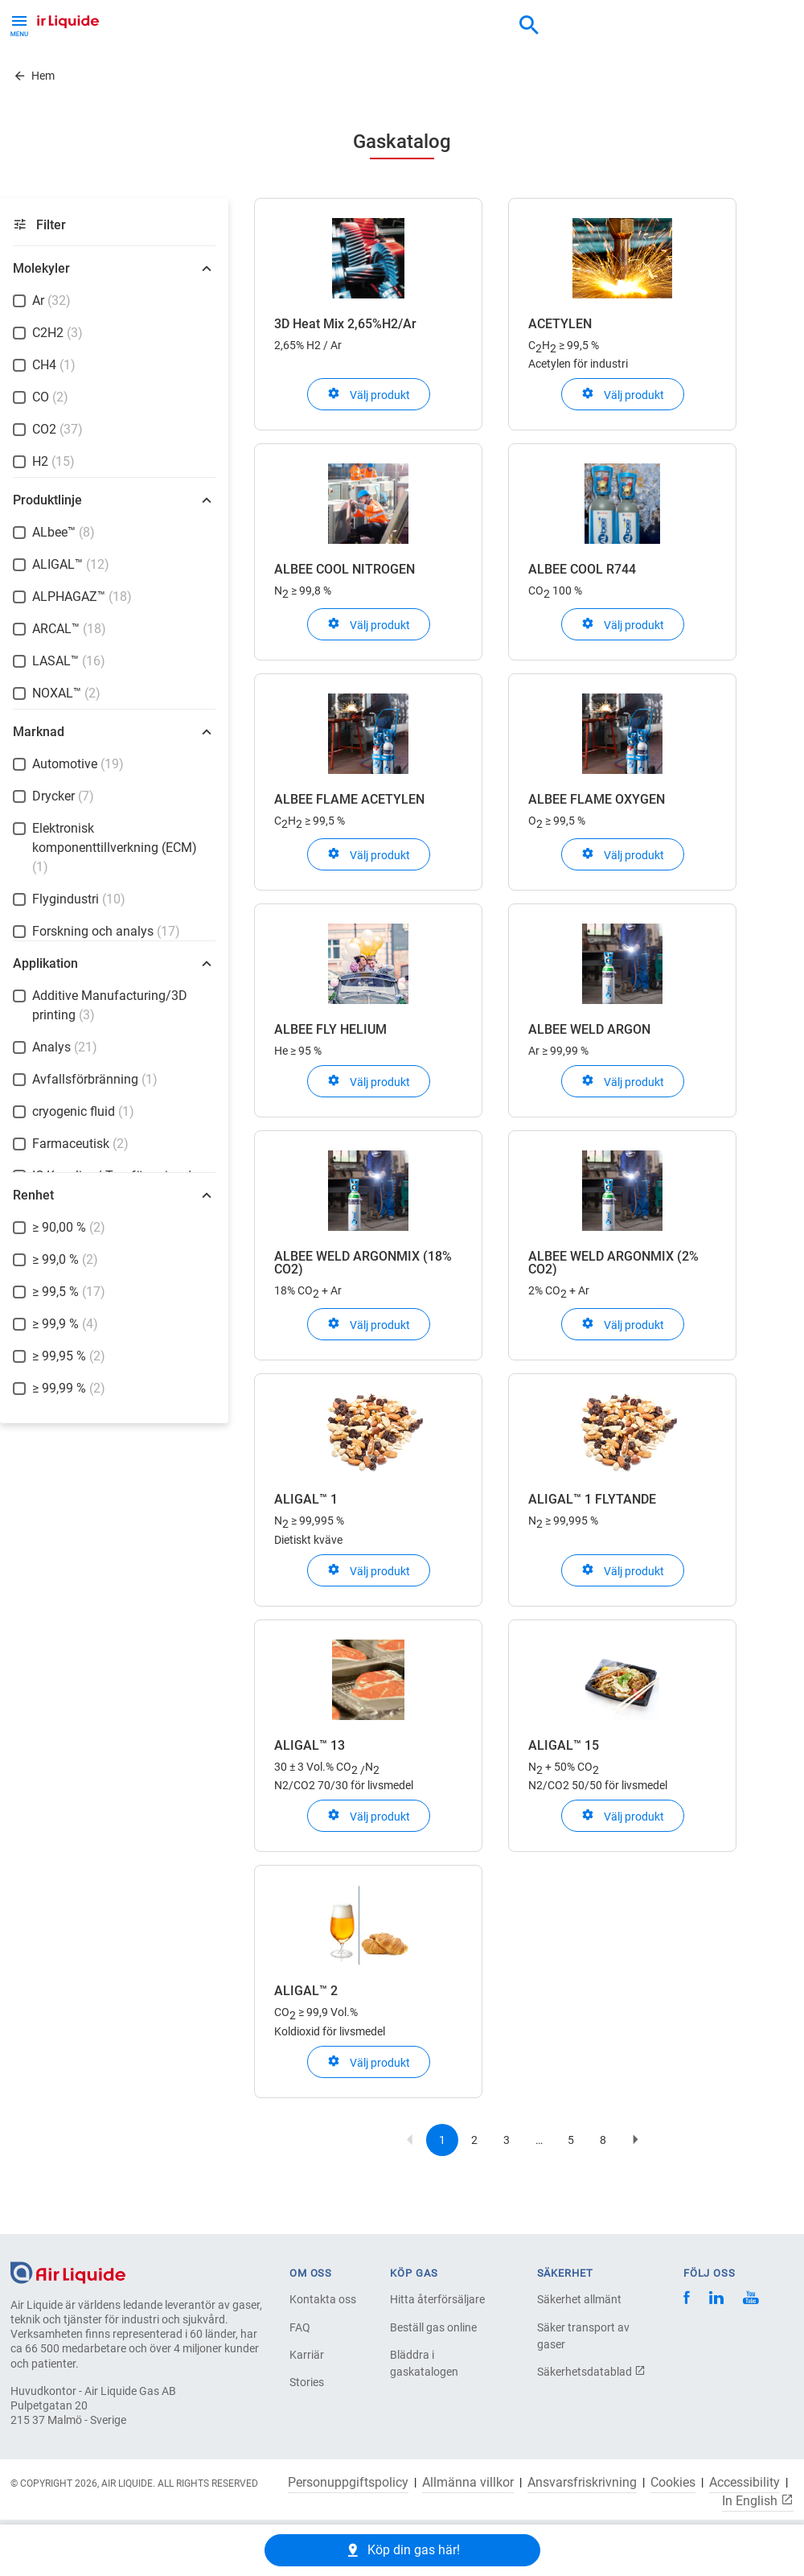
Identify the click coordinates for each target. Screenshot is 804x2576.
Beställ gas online (433, 2327)
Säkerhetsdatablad (591, 2371)
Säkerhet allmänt (579, 2299)
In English (758, 2500)
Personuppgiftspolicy (348, 2482)
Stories (306, 2382)
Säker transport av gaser (583, 2336)
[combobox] (529, 25)
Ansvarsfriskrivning (582, 2482)
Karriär (306, 2354)
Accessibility (744, 2482)
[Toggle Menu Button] (19, 24)
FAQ (299, 2327)
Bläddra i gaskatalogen (424, 2363)
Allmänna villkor (468, 2482)
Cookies (672, 2482)
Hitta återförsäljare (437, 2299)
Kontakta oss (322, 2299)
